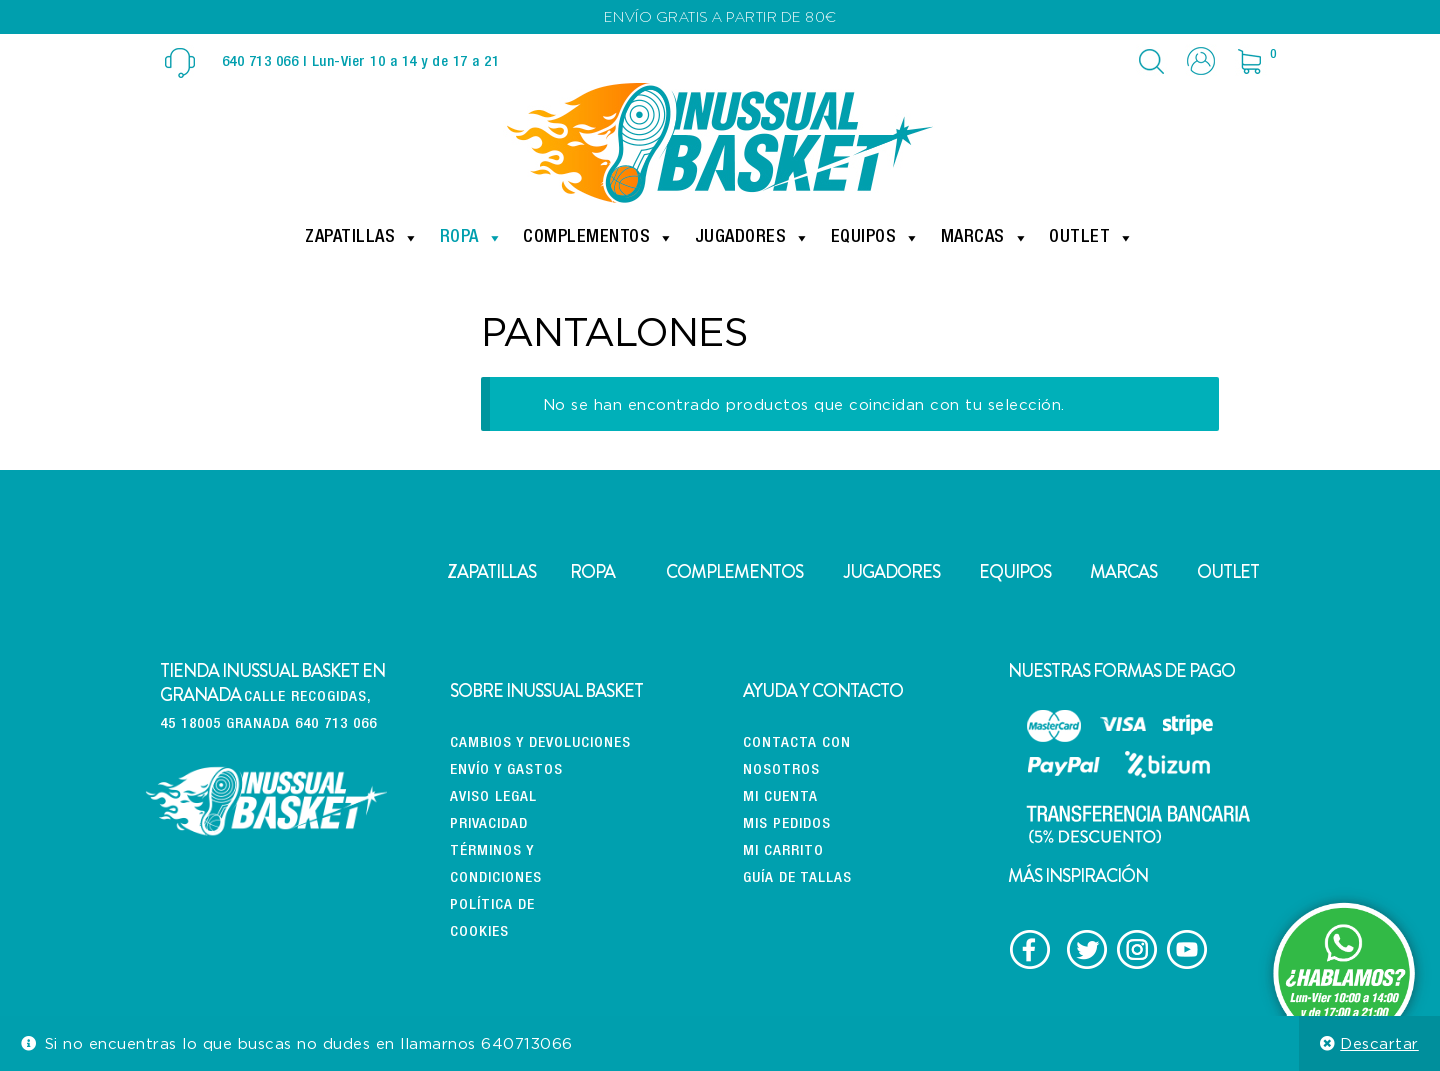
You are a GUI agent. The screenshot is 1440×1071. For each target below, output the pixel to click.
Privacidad (489, 824)
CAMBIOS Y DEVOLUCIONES (540, 743)
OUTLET (1228, 572)
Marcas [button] (985, 238)
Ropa (472, 238)
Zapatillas (362, 238)
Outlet (1092, 238)
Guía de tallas (797, 878)
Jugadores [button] (753, 238)
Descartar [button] (1379, 1043)
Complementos (599, 238)
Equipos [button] (876, 238)
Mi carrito (783, 851)
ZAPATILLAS (491, 572)
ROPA (592, 572)
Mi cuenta (780, 797)
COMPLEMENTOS (734, 572)
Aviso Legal (493, 797)
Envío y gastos (506, 770)
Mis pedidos (787, 824)
